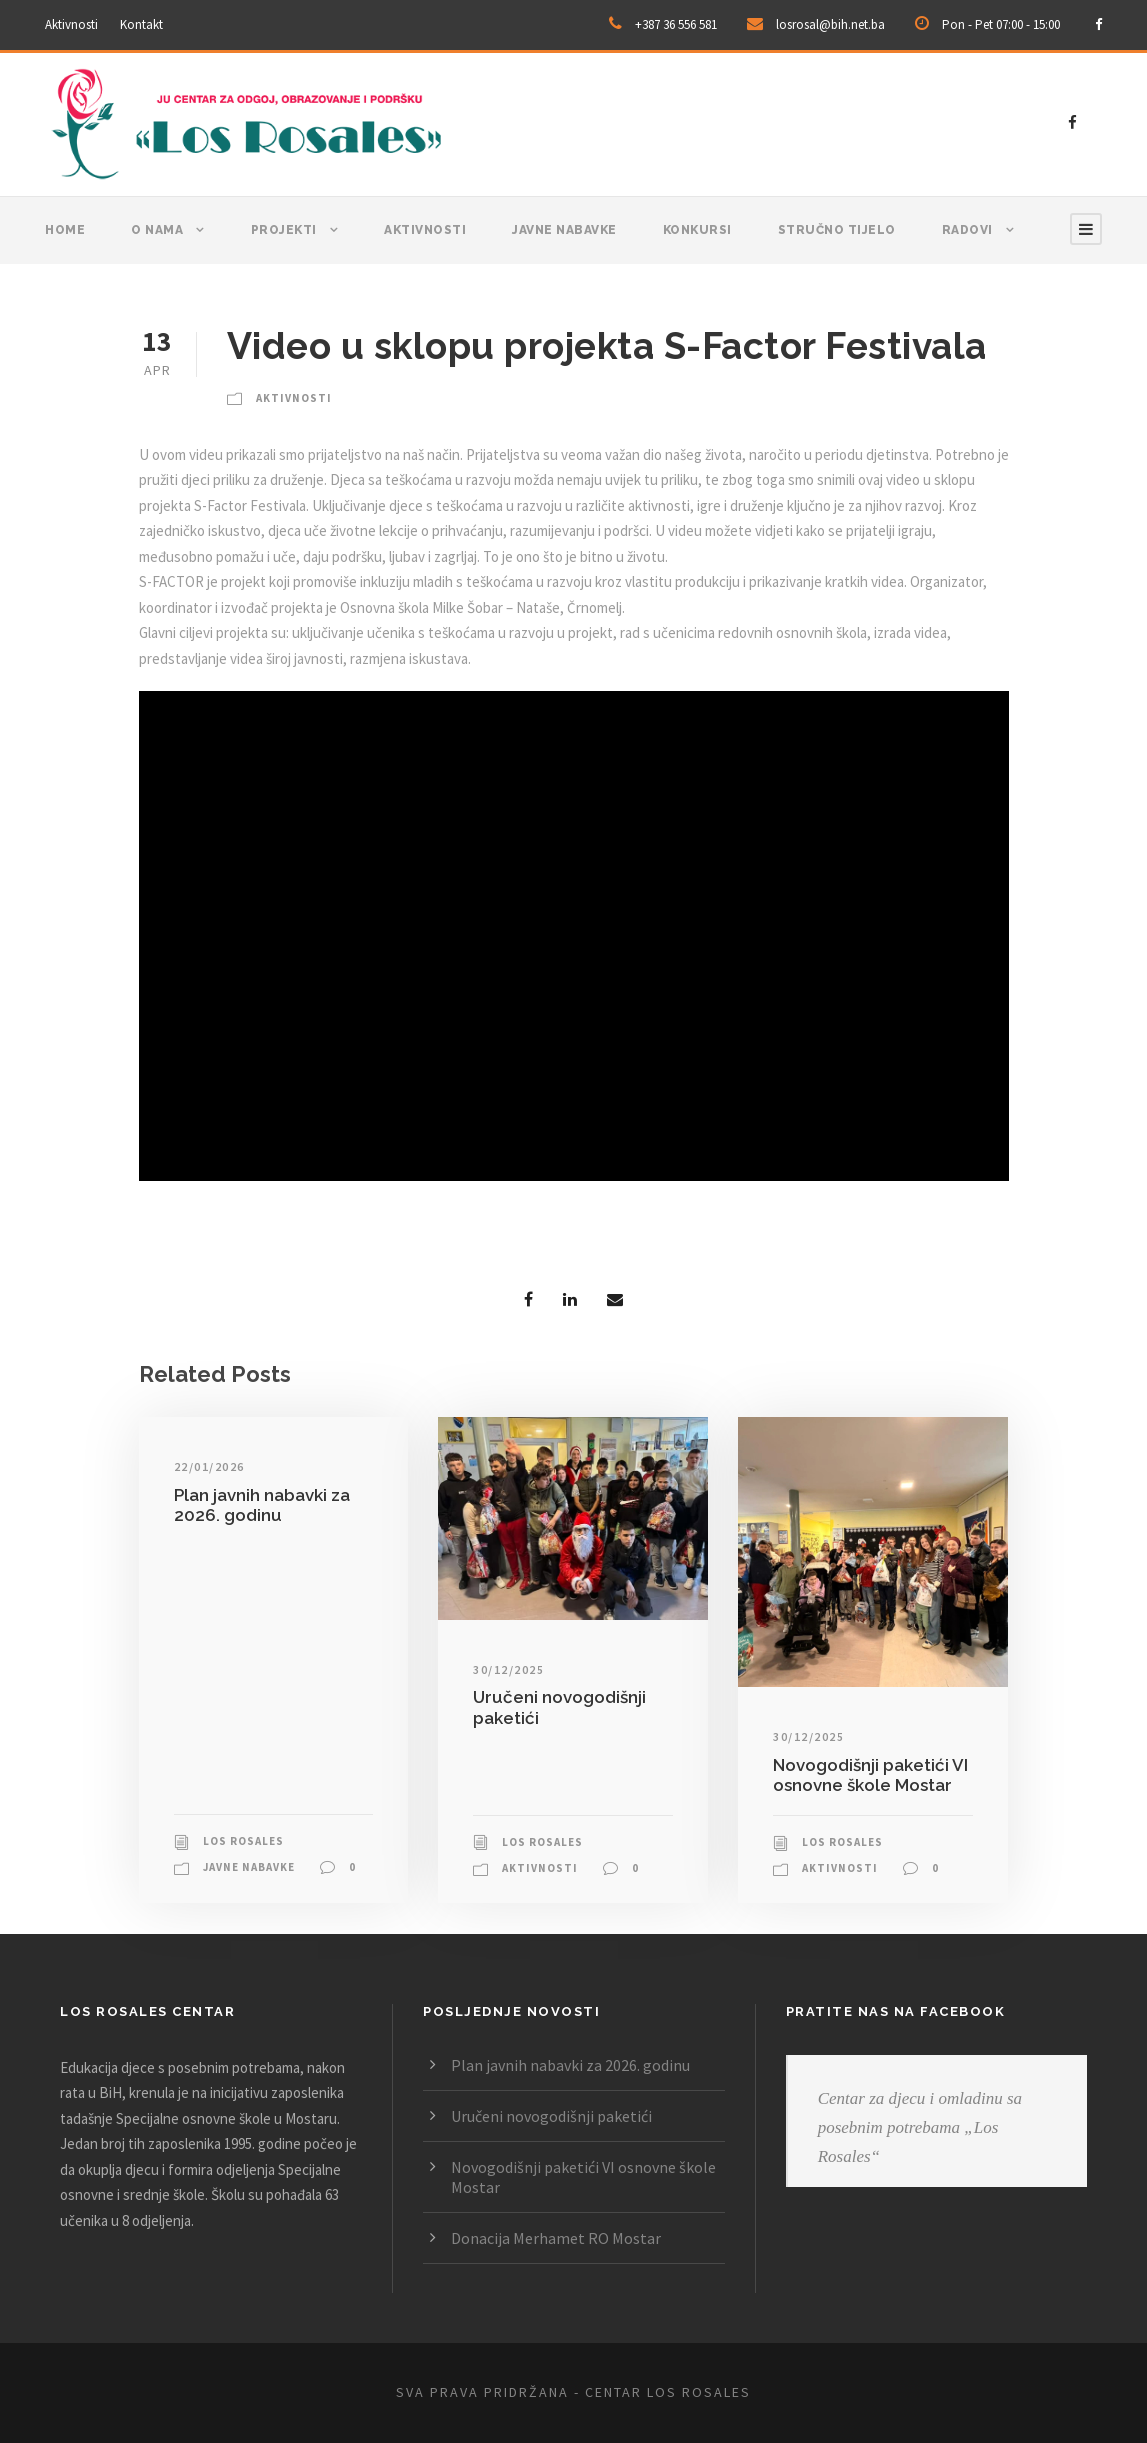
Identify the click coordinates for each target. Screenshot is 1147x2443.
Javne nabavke (564, 230)
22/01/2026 (209, 1466)
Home (65, 230)
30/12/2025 (508, 1669)
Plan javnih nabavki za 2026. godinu (262, 1505)
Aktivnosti (71, 24)
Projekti (284, 230)
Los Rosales (243, 1841)
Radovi (967, 230)
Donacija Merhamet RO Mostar (556, 2238)
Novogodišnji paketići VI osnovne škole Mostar (870, 1775)
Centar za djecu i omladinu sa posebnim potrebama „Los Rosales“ (920, 2127)
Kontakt (141, 24)
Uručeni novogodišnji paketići (551, 2116)
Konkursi (697, 230)
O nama (157, 230)
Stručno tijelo (837, 230)
